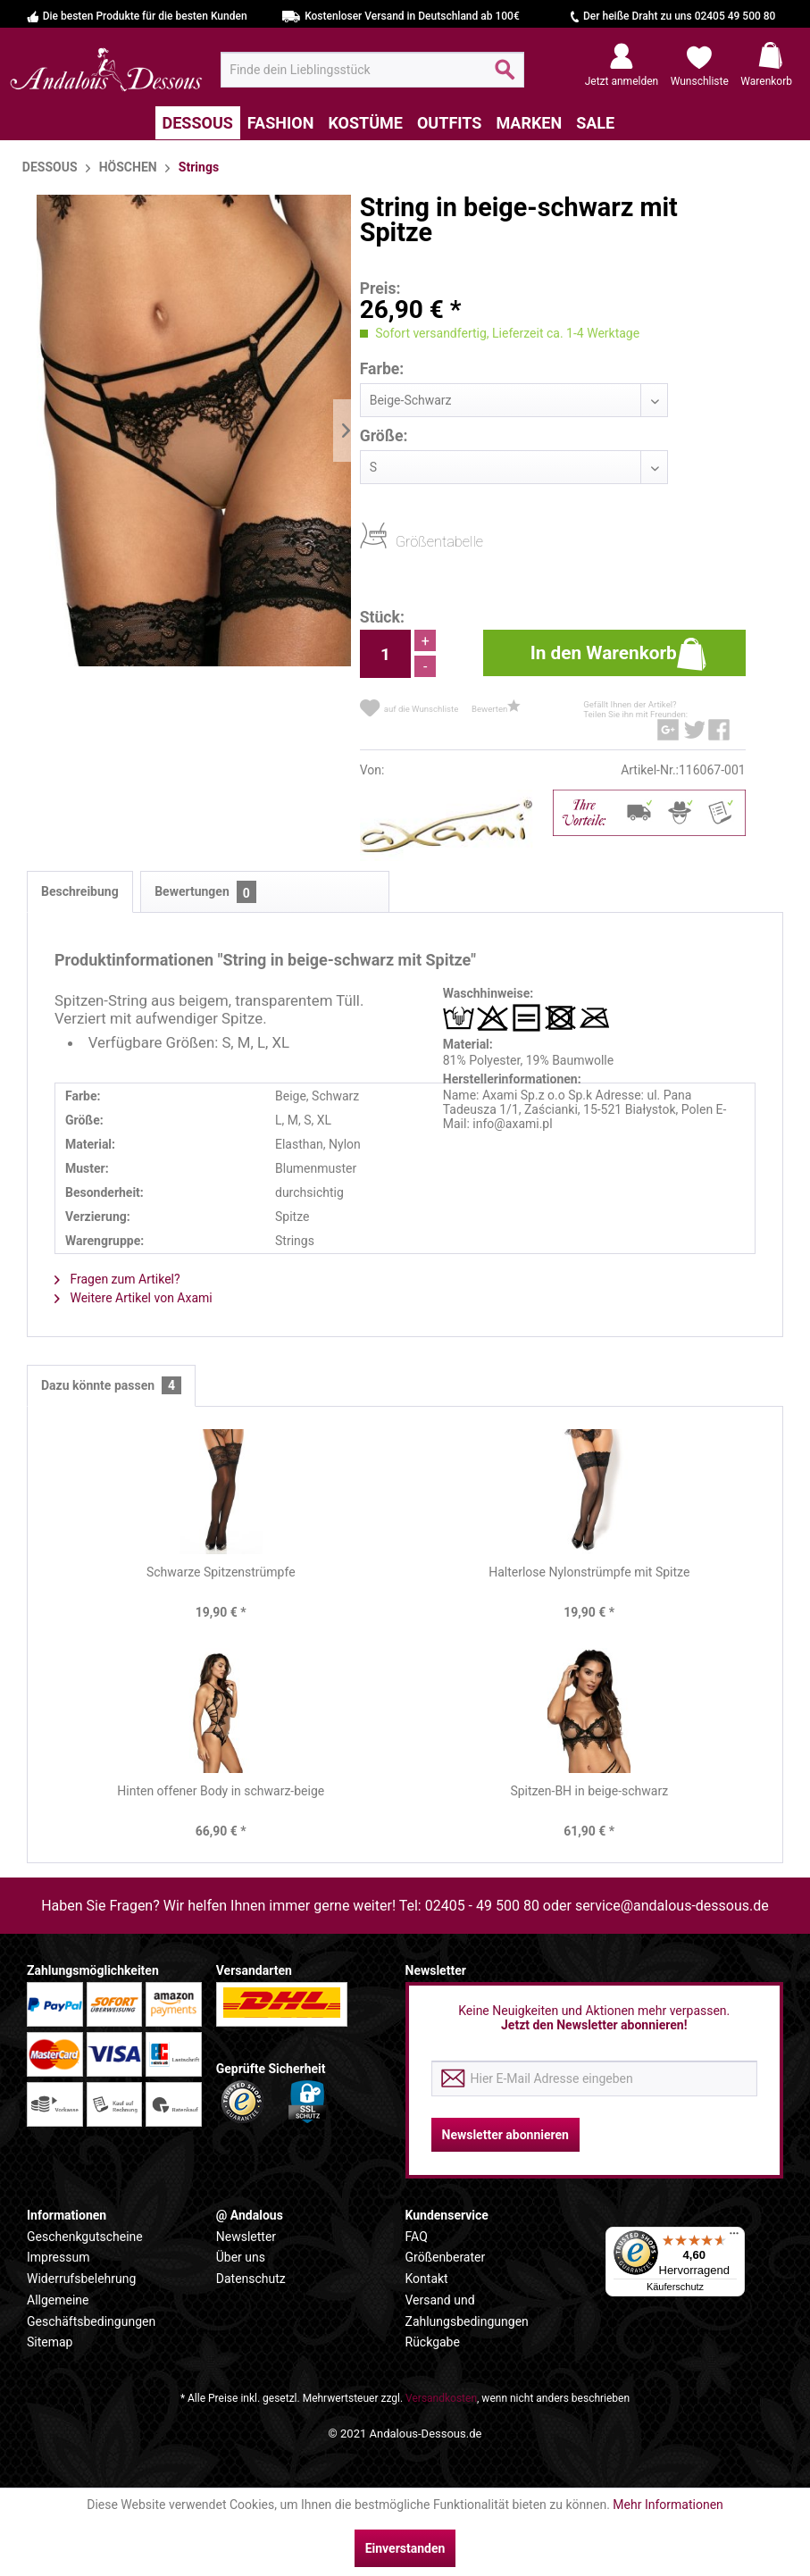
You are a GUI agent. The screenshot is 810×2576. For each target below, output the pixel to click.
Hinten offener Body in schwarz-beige (220, 1791)
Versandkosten (441, 2398)
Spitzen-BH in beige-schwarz (589, 1791)
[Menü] (734, 2237)
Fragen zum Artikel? (117, 1279)
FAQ (416, 2236)
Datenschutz (251, 2278)
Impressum (58, 2257)
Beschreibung (80, 891)
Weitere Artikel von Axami (133, 1298)
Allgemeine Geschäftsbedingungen (91, 2311)
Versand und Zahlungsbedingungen (467, 2311)
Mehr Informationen (667, 2504)
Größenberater (445, 2257)
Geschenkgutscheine (85, 2236)
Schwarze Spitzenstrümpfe (221, 1572)
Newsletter (246, 2236)
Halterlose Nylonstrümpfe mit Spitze (589, 1572)
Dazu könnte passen (111, 1386)
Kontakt (426, 2278)
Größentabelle (401, 540)
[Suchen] (505, 77)
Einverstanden (405, 2548)
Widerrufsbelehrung (81, 2278)
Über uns (240, 2257)
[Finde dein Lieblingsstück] (372, 70)
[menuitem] (372, 70)
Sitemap (49, 2342)
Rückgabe (432, 2342)
